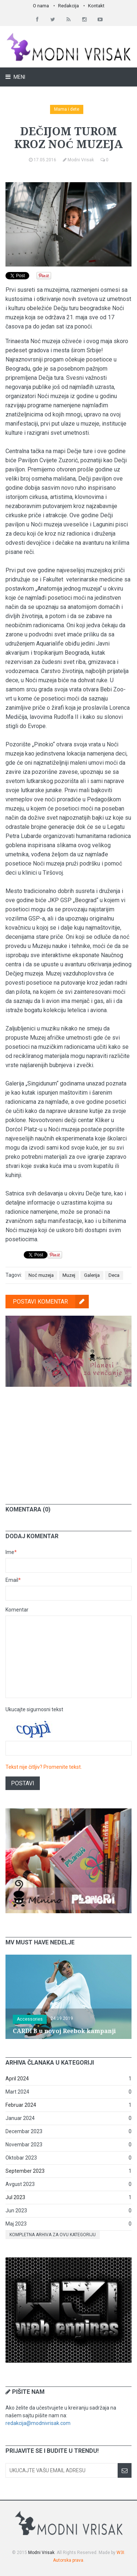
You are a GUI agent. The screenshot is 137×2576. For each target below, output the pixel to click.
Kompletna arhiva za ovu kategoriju (52, 2234)
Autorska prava (68, 2560)
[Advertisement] (68, 1440)
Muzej (68, 1275)
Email (13, 1580)
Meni (18, 77)
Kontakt (96, 5)
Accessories (30, 2019)
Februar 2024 (20, 2105)
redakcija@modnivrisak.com (38, 2423)
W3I (120, 2552)
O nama (41, 5)
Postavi (22, 1783)
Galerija (92, 1275)
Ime (11, 1552)
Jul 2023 (15, 2197)
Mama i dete (66, 109)
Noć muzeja (41, 1275)
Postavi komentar (51, 1301)
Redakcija (68, 5)
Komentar (16, 1610)
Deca (114, 1275)
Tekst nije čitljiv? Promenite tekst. (43, 1767)
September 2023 (25, 2171)
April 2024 (17, 2078)
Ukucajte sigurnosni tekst (34, 1709)
